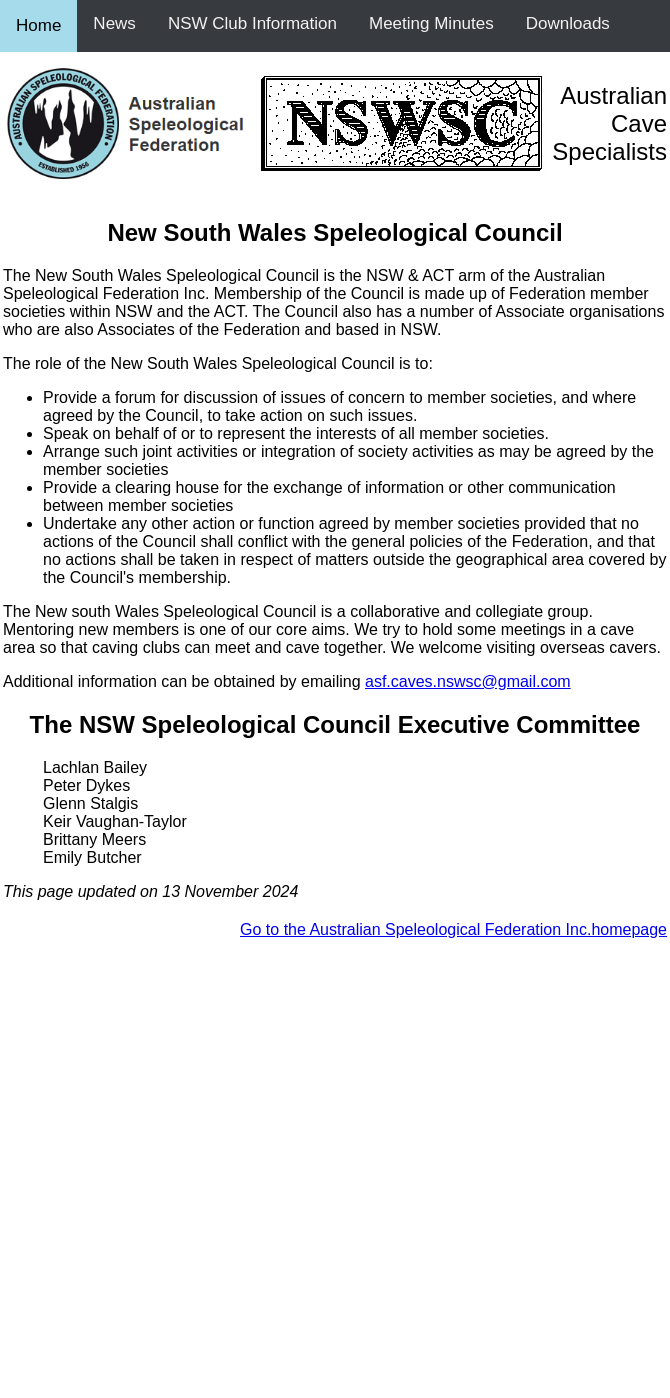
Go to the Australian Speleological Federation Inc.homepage (453, 929)
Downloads (568, 23)
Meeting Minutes (431, 23)
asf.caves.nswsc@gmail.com (468, 681)
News (114, 23)
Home (38, 25)
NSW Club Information (252, 23)
